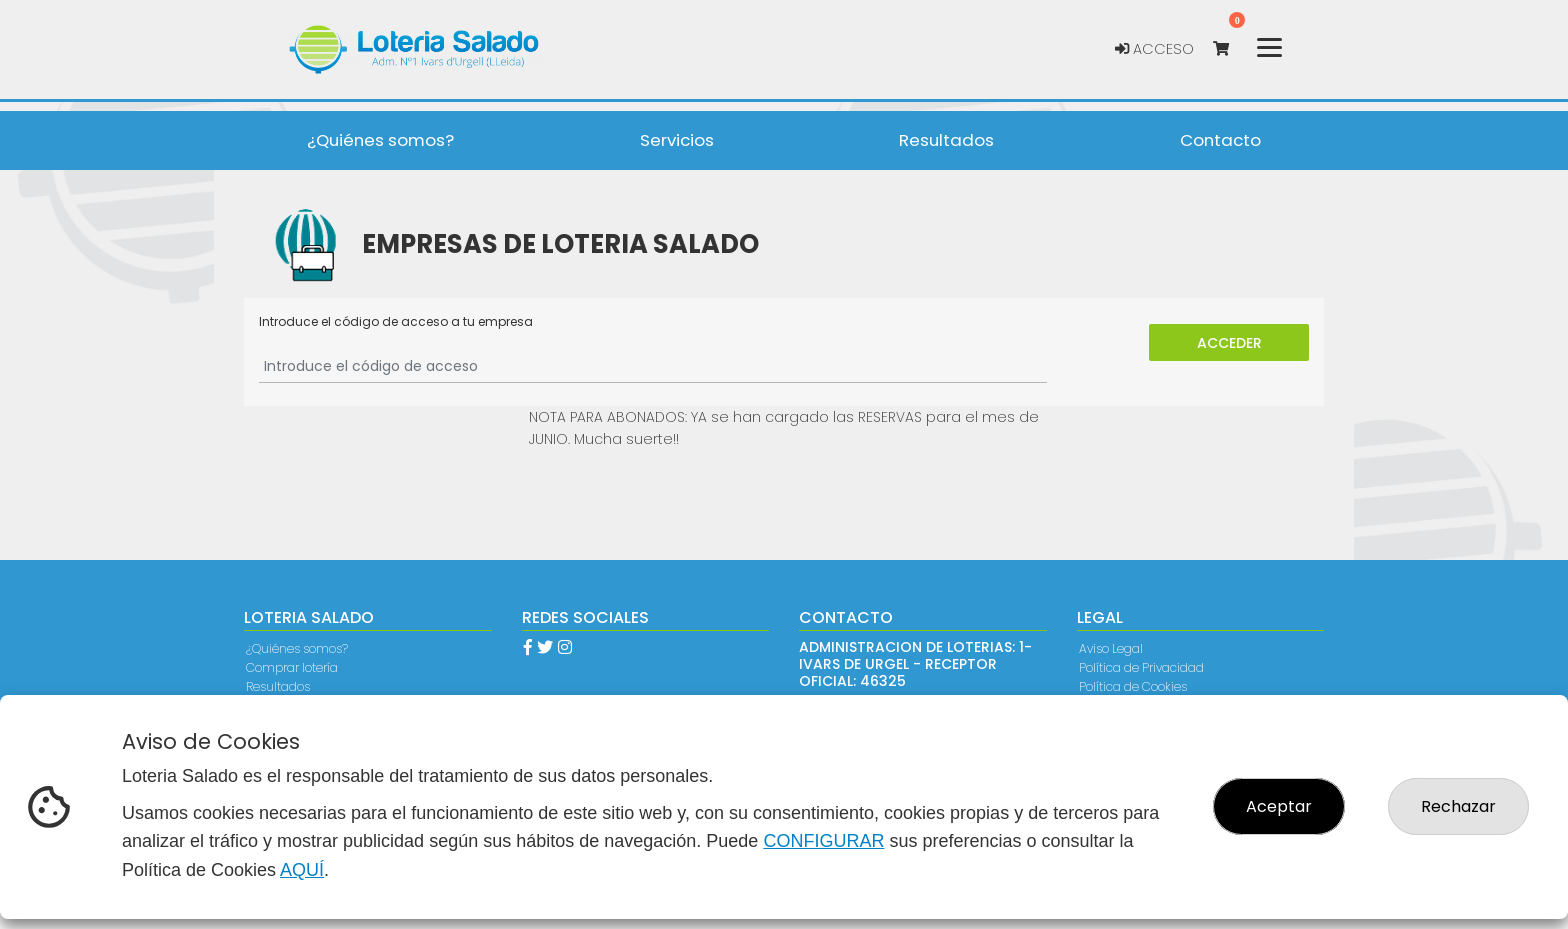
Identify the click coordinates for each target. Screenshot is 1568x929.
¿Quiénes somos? (297, 648)
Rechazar (1458, 806)
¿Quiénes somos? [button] (380, 140)
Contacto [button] (1220, 140)
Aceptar (1279, 806)
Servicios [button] (677, 140)
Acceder (1229, 343)
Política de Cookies (1133, 686)
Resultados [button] (946, 140)
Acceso (1154, 49)
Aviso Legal (1111, 648)
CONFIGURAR (823, 841)
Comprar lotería (292, 667)
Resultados (278, 686)
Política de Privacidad (1141, 667)
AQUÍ (302, 870)
